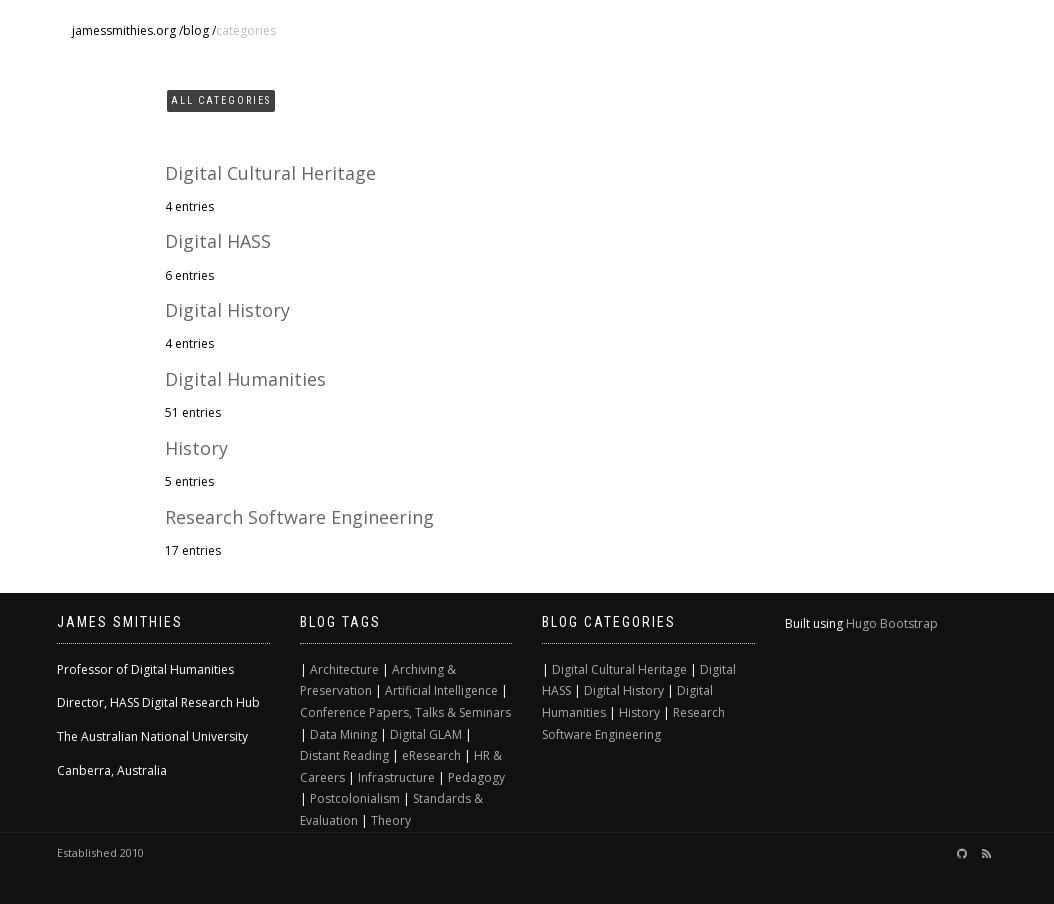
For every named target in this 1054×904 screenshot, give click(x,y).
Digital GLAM (426, 734)
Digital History (227, 310)
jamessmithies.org (124, 30)
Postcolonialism (355, 798)
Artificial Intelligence (441, 690)
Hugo (861, 623)
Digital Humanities (245, 379)
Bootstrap (909, 623)
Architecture (344, 669)
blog (196, 30)
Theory (391, 820)
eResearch (431, 755)
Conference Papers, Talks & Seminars (405, 712)
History (196, 448)
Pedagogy (476, 777)
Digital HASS (218, 241)
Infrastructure (396, 777)
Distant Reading (344, 755)
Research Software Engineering (299, 517)
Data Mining (343, 734)
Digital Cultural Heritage (270, 173)
